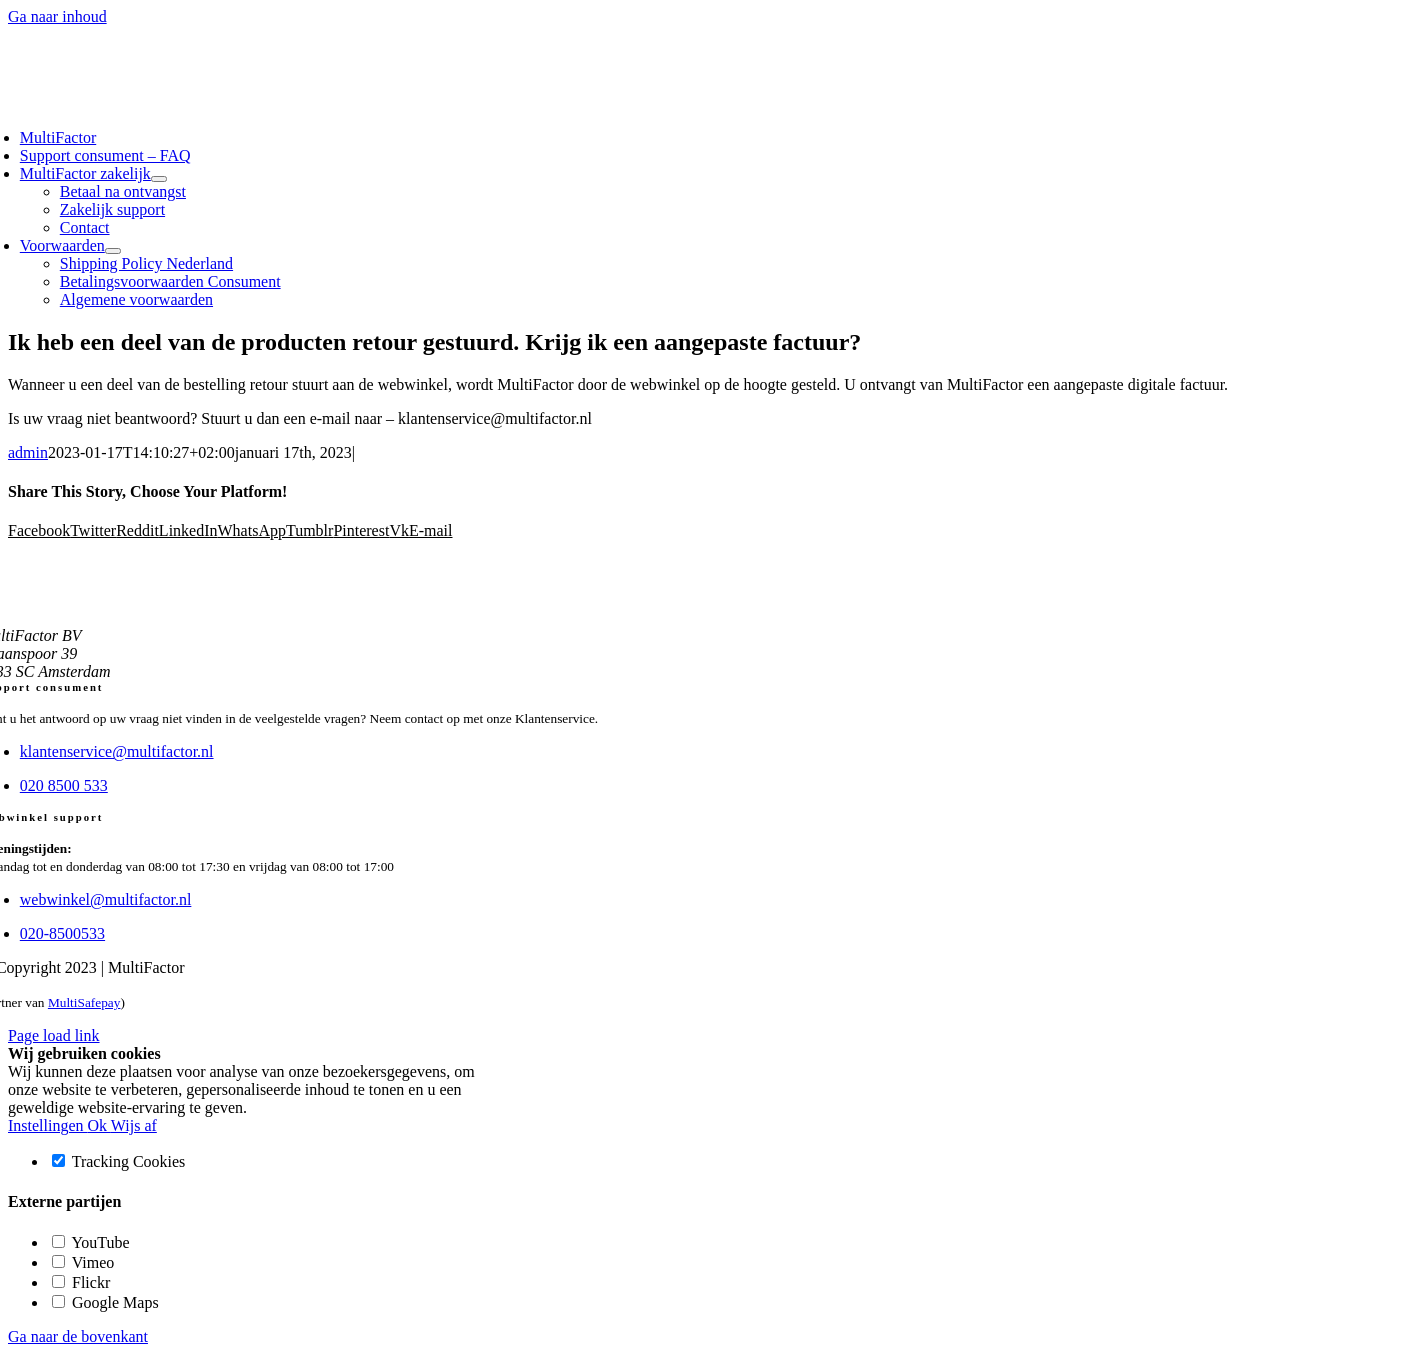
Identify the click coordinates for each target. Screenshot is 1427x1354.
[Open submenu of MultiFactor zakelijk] (159, 179)
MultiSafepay (84, 1002)
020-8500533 (62, 933)
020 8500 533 (64, 785)
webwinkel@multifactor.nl (106, 899)
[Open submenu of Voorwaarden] (113, 251)
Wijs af (134, 1125)
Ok (99, 1125)
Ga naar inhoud (57, 16)
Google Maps (105, 1302)
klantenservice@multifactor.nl (117, 751)
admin (28, 452)
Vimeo (83, 1262)
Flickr (81, 1282)
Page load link (54, 1035)
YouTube (91, 1242)
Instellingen (48, 1125)
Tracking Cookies (118, 1161)
